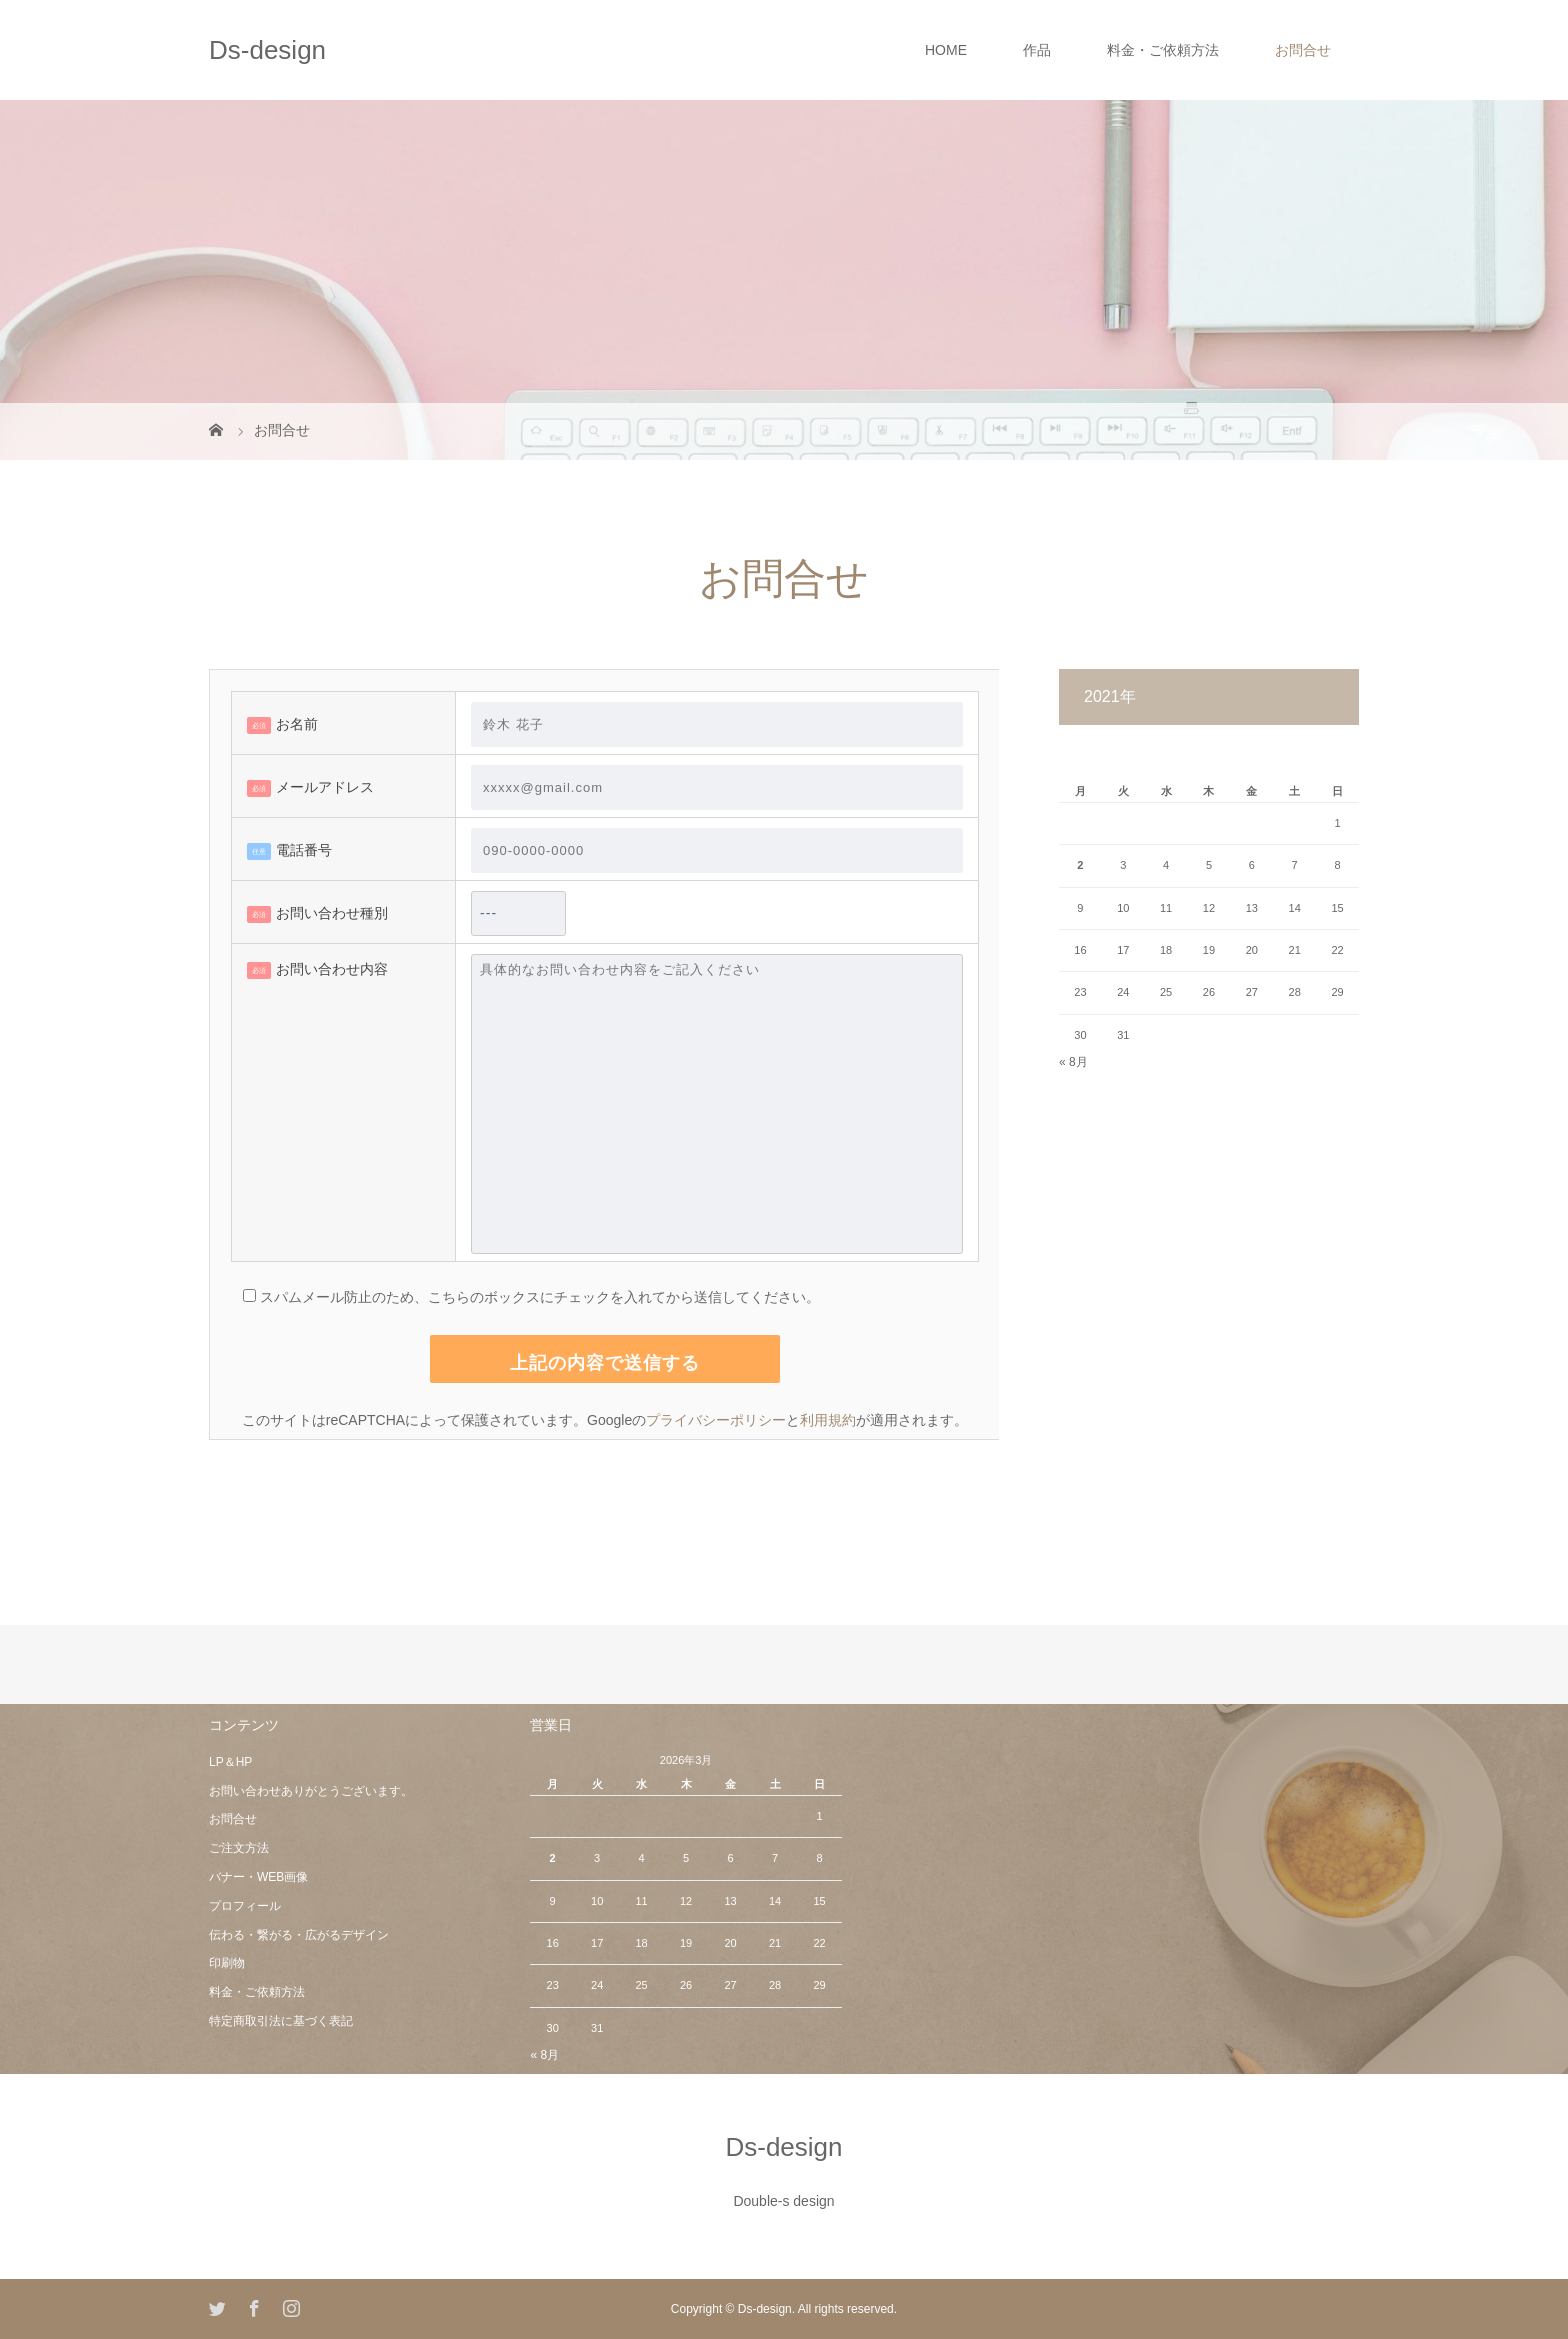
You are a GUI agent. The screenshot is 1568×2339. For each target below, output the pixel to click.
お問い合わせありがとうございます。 (311, 1791)
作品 (1037, 50)
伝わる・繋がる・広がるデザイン (299, 1935)
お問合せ (1303, 50)
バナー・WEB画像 (258, 1877)
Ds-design (267, 50)
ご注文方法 (239, 1848)
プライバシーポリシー (716, 1420)
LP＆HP (230, 1762)
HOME (946, 50)
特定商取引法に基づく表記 (281, 2021)
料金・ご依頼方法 (1163, 50)
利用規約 (828, 1420)
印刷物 (227, 1963)
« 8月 (1073, 1062)
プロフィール (245, 1906)
